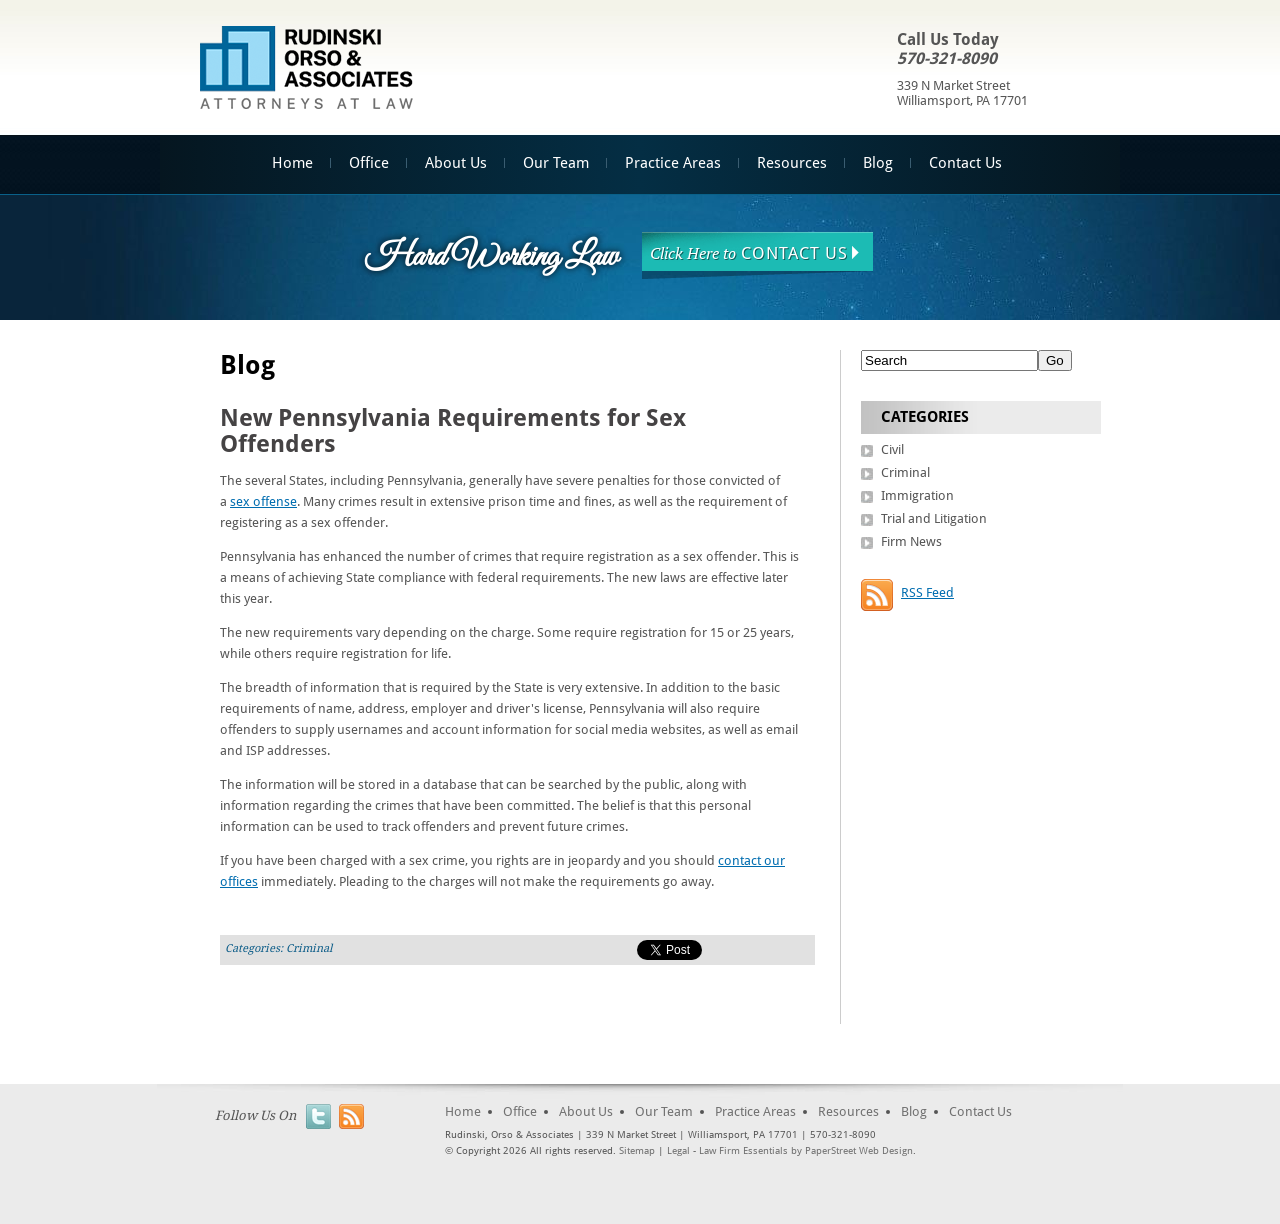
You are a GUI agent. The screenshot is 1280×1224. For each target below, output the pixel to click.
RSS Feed (927, 592)
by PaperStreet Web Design (852, 1150)
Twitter (318, 1116)
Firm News (911, 541)
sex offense (263, 501)
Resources (792, 163)
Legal (678, 1150)
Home (292, 163)
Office (369, 163)
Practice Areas (673, 163)
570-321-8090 (947, 58)
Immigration (917, 495)
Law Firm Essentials (743, 1150)
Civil (892, 449)
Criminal (309, 948)
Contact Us (965, 163)
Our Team (556, 163)
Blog (878, 163)
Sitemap (637, 1150)
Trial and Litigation (934, 518)
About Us (456, 163)
